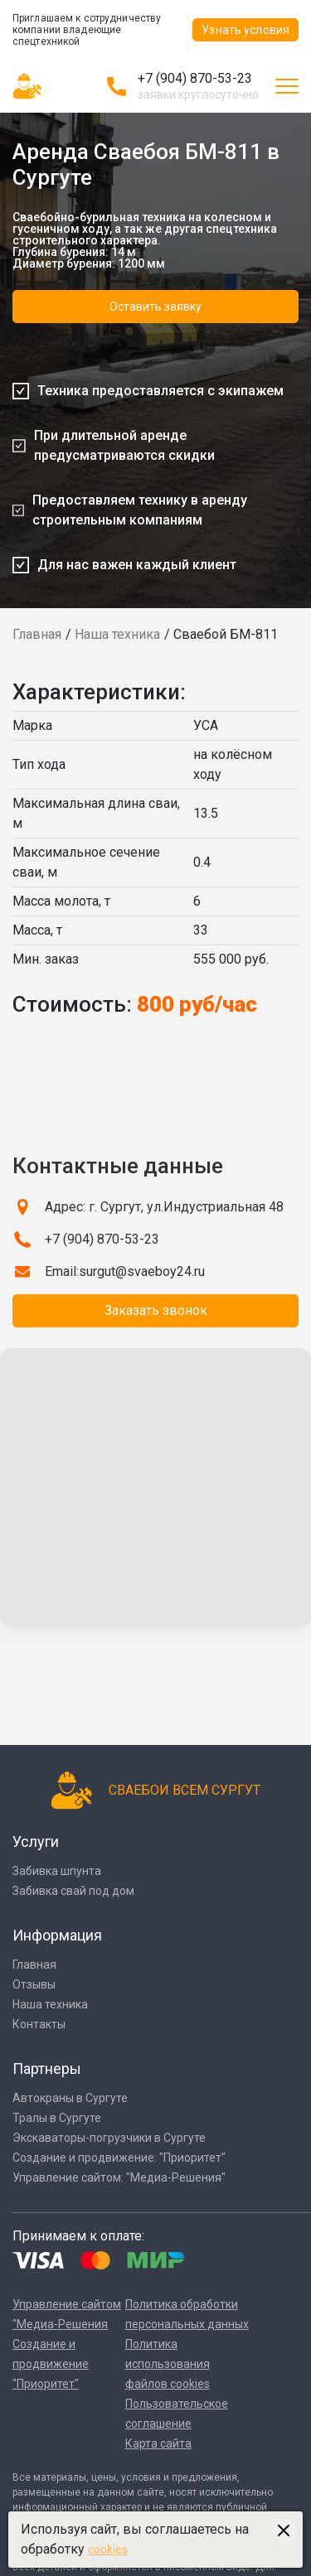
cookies (108, 2549)
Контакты (39, 2024)
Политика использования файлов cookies (167, 2363)
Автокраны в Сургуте (70, 2098)
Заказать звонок (155, 1310)
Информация (57, 1935)
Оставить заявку (155, 306)
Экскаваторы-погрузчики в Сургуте (109, 2137)
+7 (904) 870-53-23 (195, 78)
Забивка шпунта (56, 1871)
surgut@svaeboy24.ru (142, 1271)
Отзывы (34, 1984)
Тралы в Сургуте (56, 2117)
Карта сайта (158, 2443)
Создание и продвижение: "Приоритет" (119, 2157)
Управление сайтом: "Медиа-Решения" (119, 2177)
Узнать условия (245, 29)
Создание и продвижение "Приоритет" (50, 2363)
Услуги (35, 1841)
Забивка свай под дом (73, 1890)
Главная (36, 634)
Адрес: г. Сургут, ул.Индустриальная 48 (164, 1207)
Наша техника (117, 634)
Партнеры (46, 2068)
